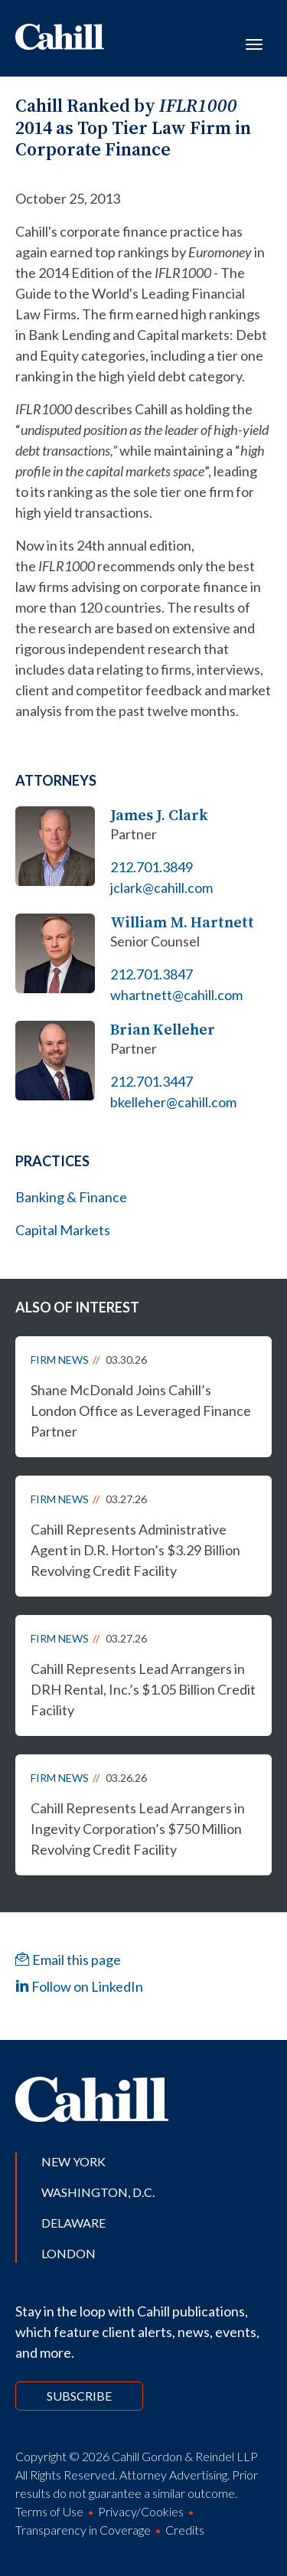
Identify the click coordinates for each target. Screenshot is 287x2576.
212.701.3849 (151, 866)
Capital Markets (62, 1229)
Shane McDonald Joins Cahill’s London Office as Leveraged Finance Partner (141, 1410)
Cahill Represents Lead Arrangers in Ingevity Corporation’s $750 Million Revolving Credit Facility (138, 1829)
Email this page (68, 1959)
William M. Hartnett (182, 922)
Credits (184, 2529)
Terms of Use (49, 2511)
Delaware (73, 2222)
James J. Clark (159, 815)
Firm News (60, 1359)
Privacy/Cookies (141, 2511)
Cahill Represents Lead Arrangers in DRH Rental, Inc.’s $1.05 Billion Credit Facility (143, 1689)
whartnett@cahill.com (176, 994)
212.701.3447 (151, 1081)
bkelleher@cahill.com (173, 1101)
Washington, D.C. (98, 2192)
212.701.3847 (151, 974)
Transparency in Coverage (83, 2529)
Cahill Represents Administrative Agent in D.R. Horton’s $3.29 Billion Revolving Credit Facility (135, 1550)
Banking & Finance (71, 1196)
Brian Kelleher (162, 1029)
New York (73, 2161)
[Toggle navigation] (254, 43)
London (68, 2253)
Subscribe (79, 2395)
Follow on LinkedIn (79, 1986)
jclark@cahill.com (161, 887)
